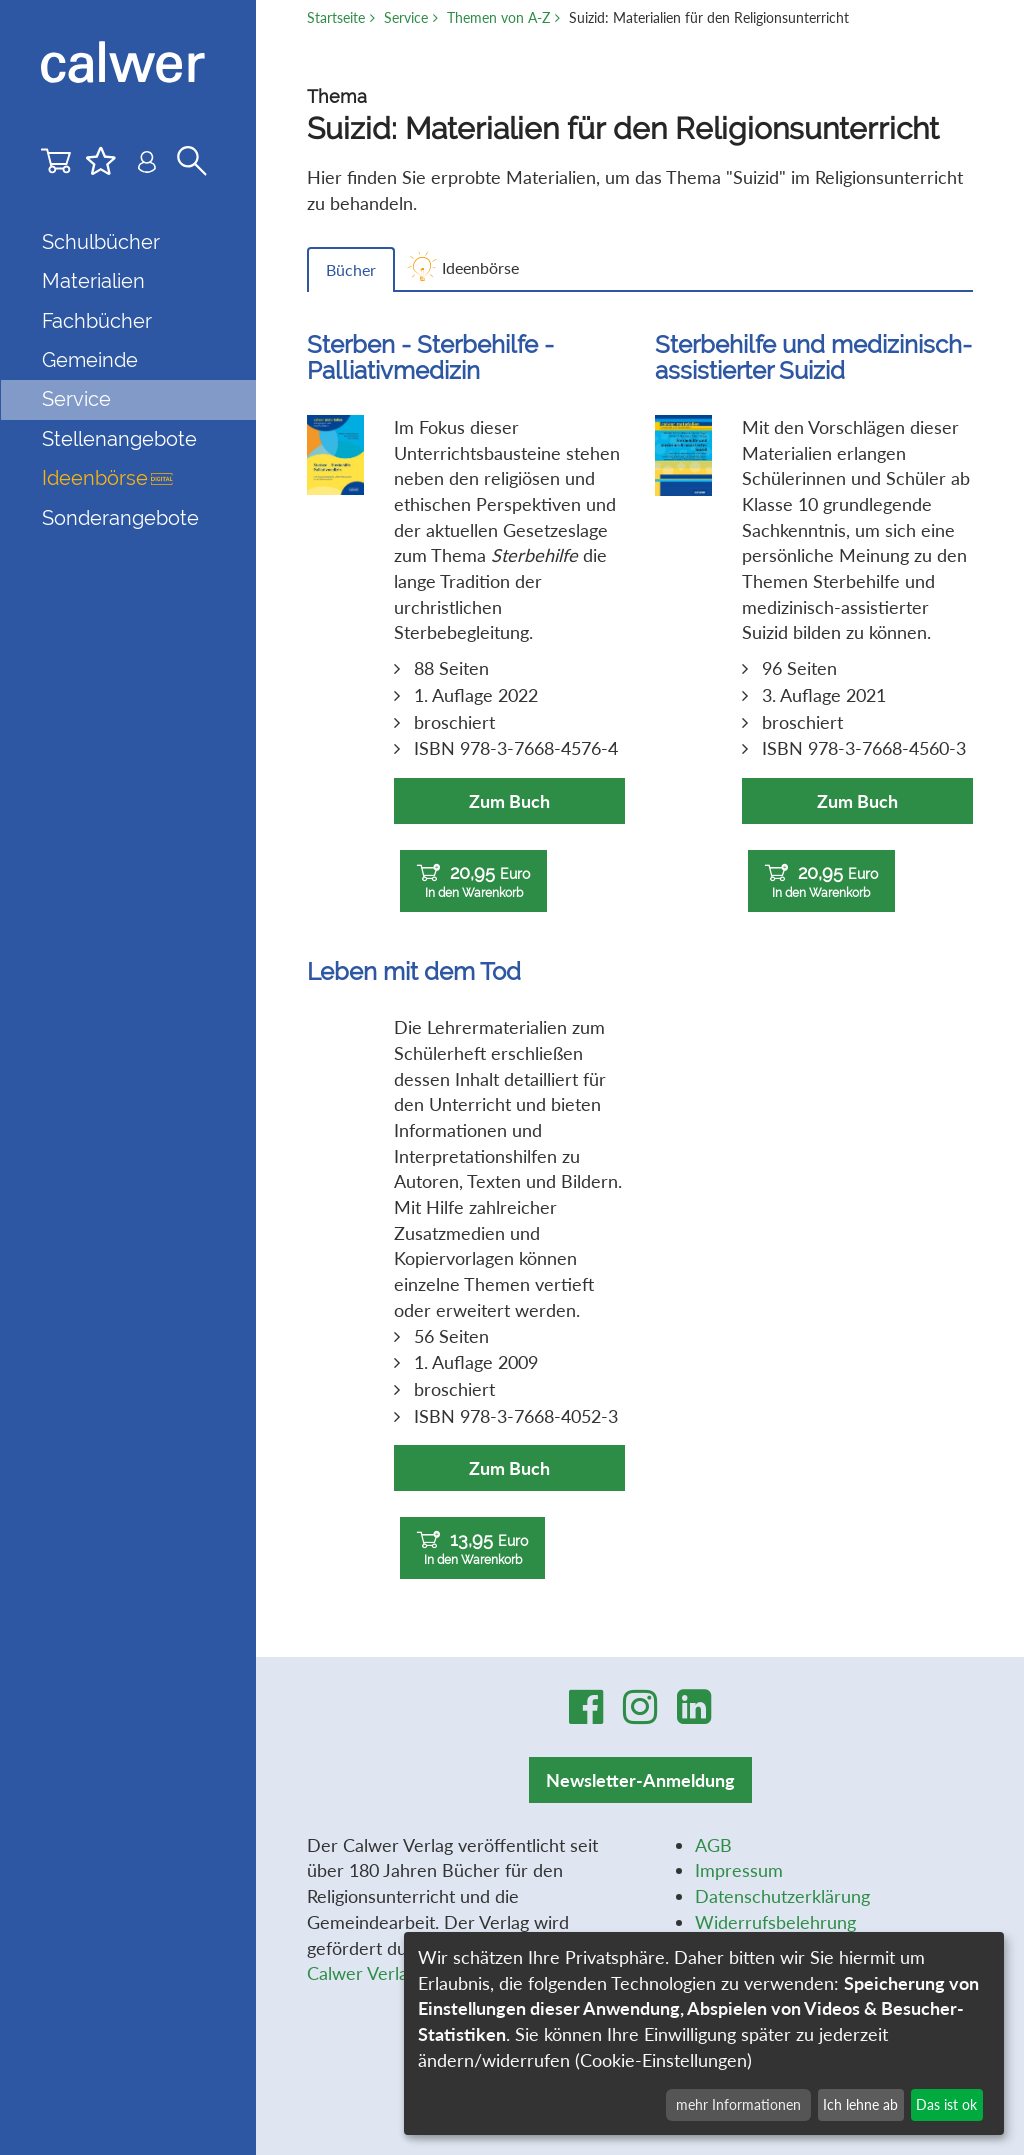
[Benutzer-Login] (147, 165)
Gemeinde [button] (90, 360)
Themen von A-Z (498, 17)
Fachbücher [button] (97, 321)
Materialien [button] (93, 281)
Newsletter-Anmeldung (640, 1780)
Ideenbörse (107, 478)
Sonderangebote (120, 518)
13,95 (472, 1548)
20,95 (473, 881)
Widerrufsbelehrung (775, 1922)
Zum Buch (509, 801)
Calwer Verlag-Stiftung (396, 1973)
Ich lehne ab (860, 2104)
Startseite (336, 17)
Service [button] (76, 399)
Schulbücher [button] (101, 242)
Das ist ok (946, 2104)
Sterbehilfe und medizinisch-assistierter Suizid (813, 357)
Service (406, 17)
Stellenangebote (119, 439)
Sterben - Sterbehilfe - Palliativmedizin (430, 357)
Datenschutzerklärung (782, 1896)
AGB (713, 1845)
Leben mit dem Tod (414, 971)
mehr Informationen (738, 2104)
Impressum (739, 1870)
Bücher (351, 269)
